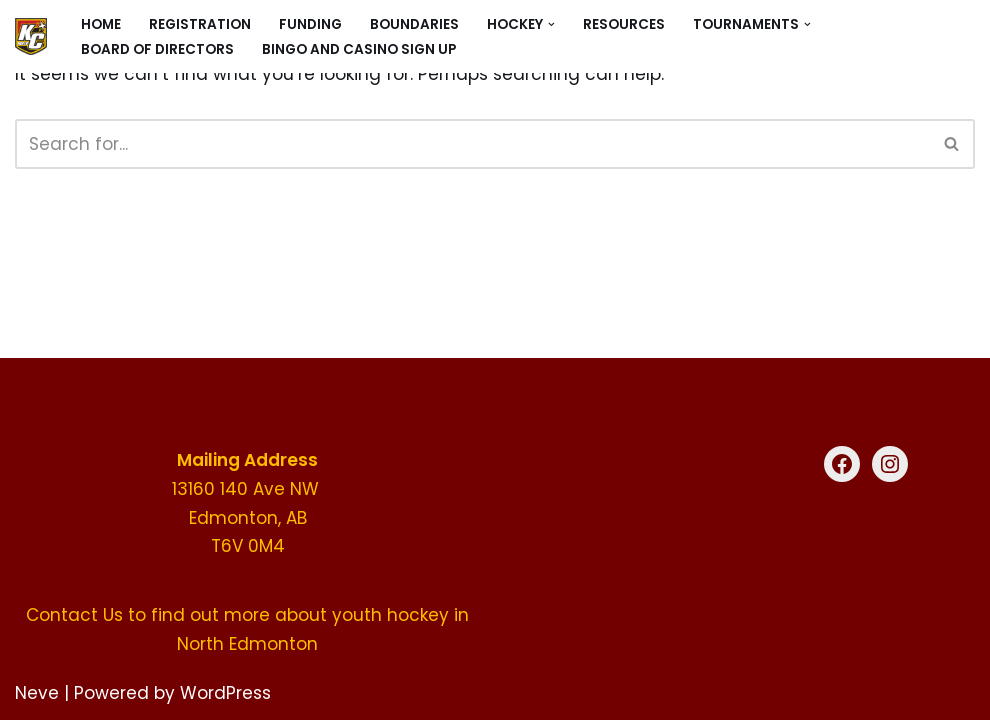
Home (101, 24)
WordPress (225, 693)
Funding (310, 24)
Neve (37, 693)
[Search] (472, 144)
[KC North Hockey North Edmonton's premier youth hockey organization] (31, 36)
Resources (624, 24)
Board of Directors (157, 49)
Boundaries (414, 24)
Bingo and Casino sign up (359, 49)
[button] (551, 24)
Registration (200, 24)
